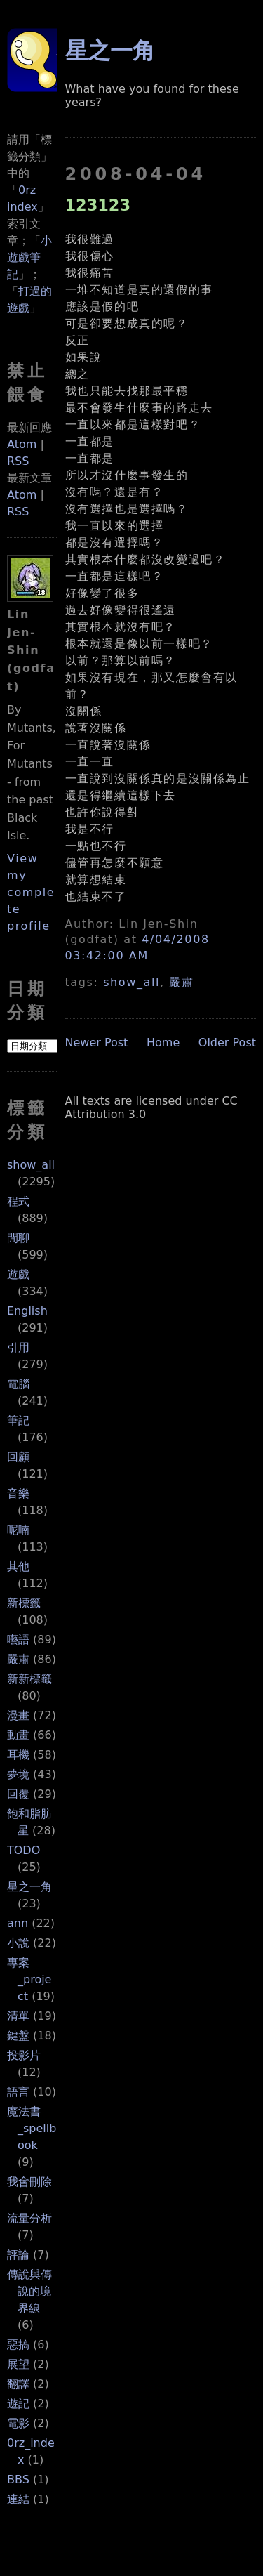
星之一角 (29, 1886)
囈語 (18, 1639)
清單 (18, 2016)
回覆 (18, 1794)
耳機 (18, 1754)
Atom (21, 444)
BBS (18, 2479)
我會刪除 (29, 2181)
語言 (18, 2091)
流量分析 (29, 2218)
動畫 (18, 1735)
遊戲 (18, 1274)
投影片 (24, 2055)
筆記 (18, 1420)
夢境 (18, 1774)
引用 (18, 1347)
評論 (18, 2254)
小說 (18, 1943)
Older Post (227, 1042)
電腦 (18, 1384)
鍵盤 (18, 2035)
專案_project (29, 1979)
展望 (18, 2364)
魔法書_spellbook (31, 2128)
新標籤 (24, 1603)
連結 (18, 2499)
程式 (18, 1201)
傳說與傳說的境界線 (29, 2291)
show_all (31, 1164)
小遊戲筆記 (29, 257)
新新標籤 (29, 1678)
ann (17, 1923)
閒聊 (18, 1237)
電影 (18, 2423)
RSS (18, 461)
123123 (97, 205)
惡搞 (18, 2344)
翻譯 (18, 2384)
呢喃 (18, 1530)
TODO (23, 1850)
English (27, 1310)
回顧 (18, 1457)
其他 (18, 1566)
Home (163, 1042)
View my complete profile (31, 892)
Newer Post (96, 1042)
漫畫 (18, 1715)
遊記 (18, 2403)
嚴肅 (18, 1659)
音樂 (18, 1493)
